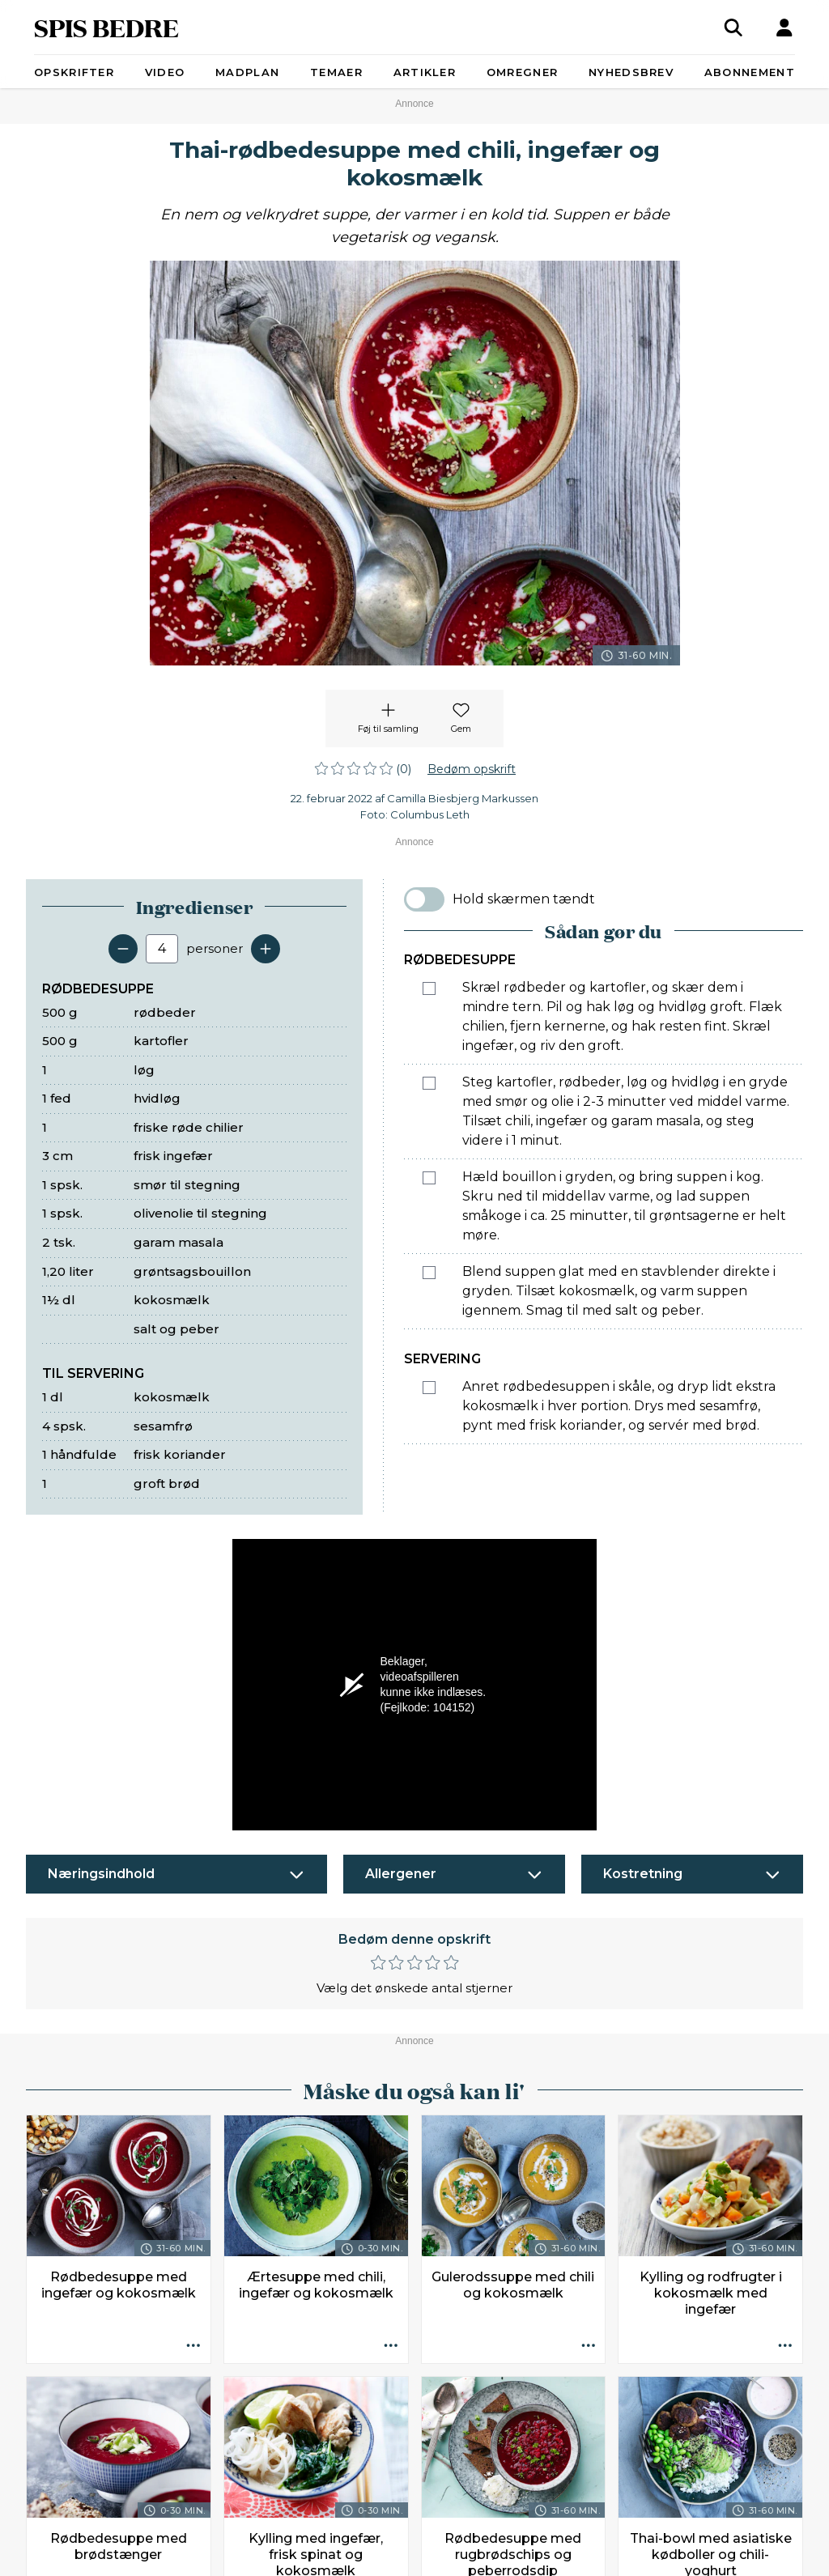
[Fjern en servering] (123, 948)
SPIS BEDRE (106, 27)
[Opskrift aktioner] (193, 2346)
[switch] (424, 899)
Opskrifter (74, 72)
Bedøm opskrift (471, 769)
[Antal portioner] (162, 948)
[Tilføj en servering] (265, 948)
